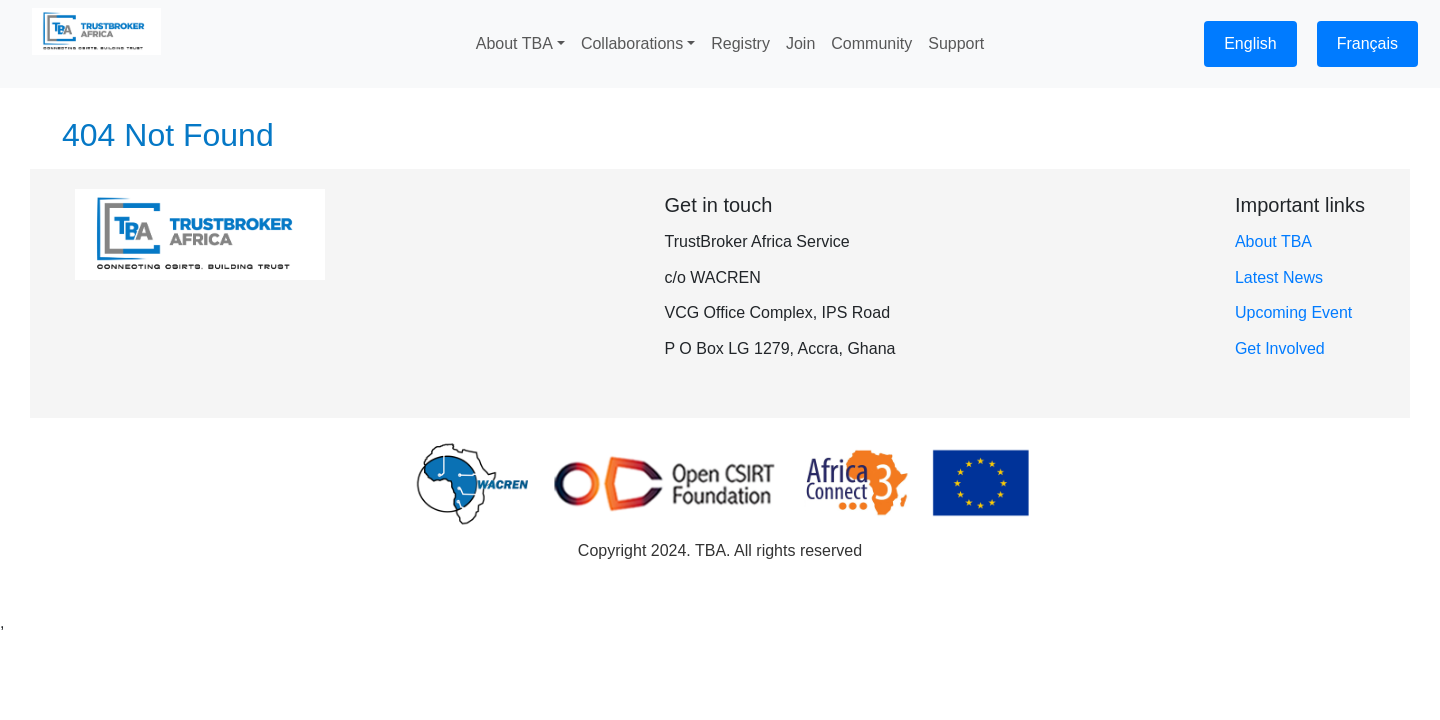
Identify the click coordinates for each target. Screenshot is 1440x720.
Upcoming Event (1293, 312)
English (1250, 43)
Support (956, 43)
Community (871, 43)
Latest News (1279, 277)
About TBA (1273, 241)
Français (1367, 43)
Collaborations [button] (632, 43)
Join (800, 43)
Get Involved (1280, 348)
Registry (740, 43)
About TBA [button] (514, 43)
